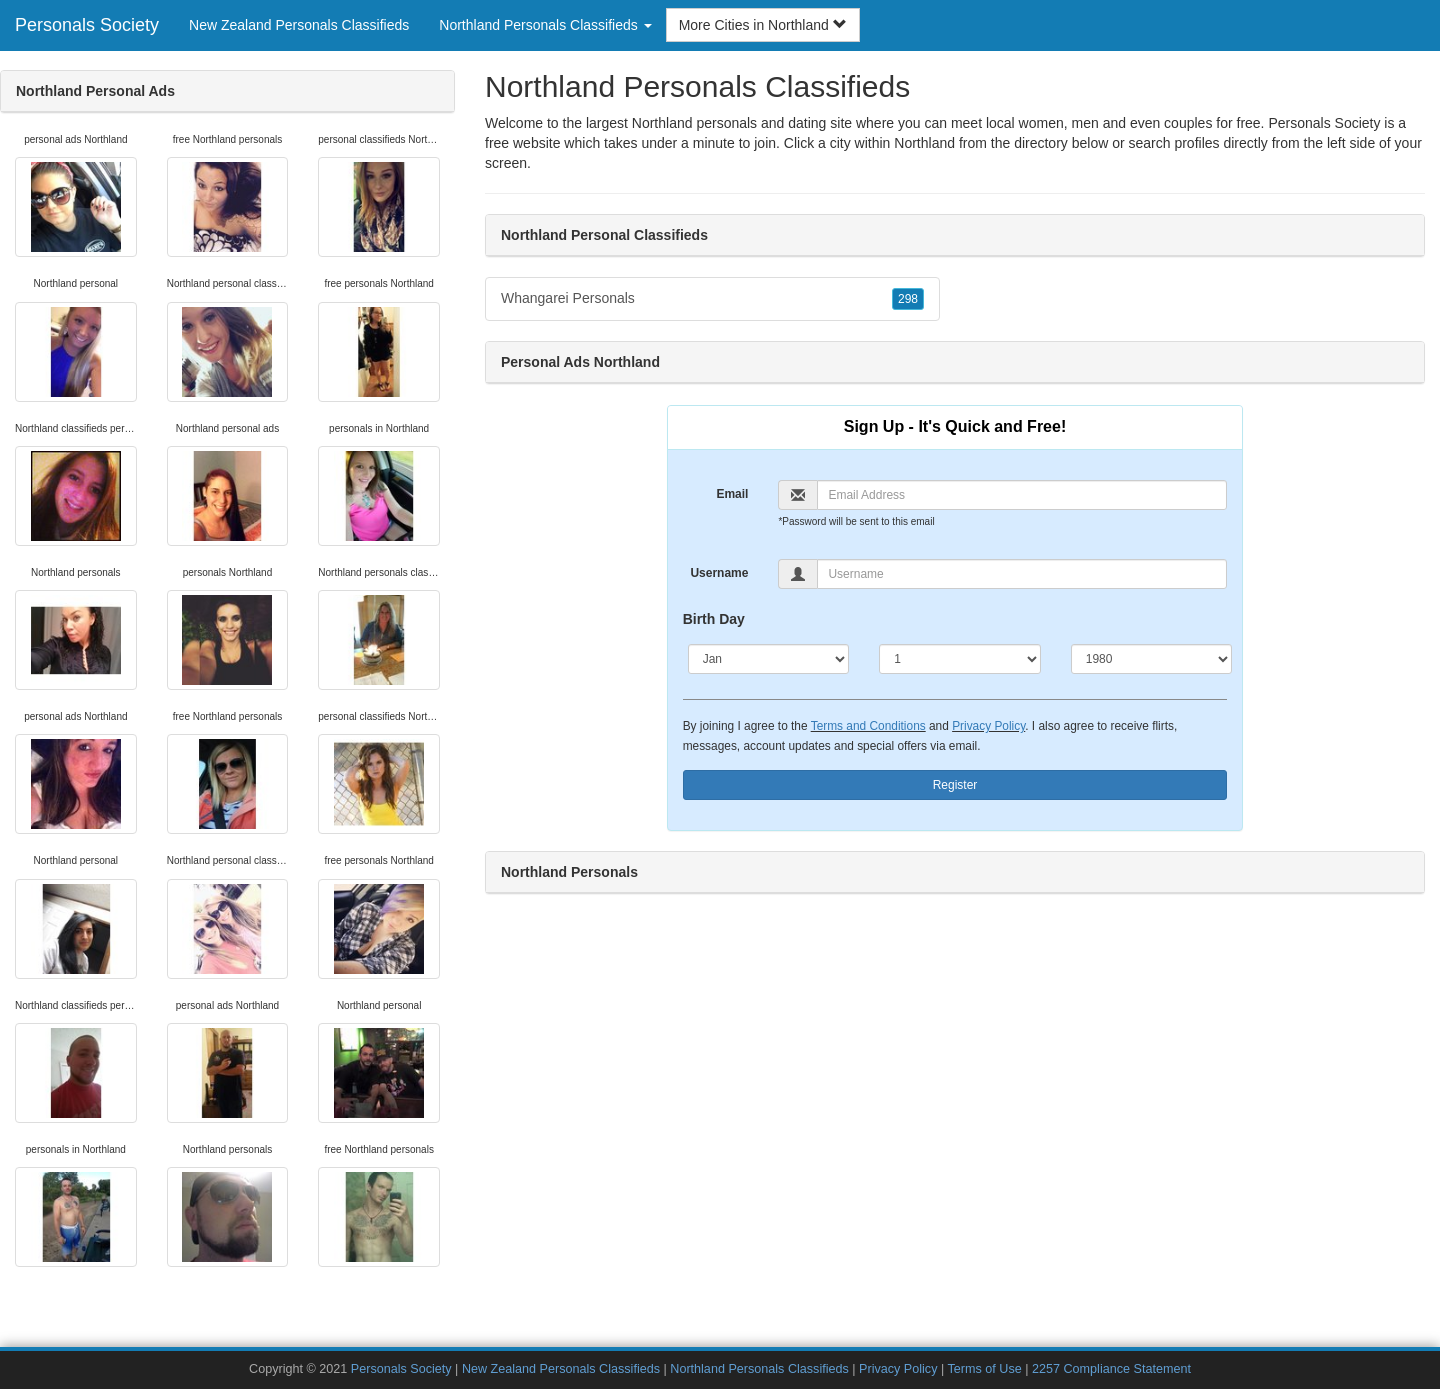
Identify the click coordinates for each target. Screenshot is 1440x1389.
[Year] (1152, 659)
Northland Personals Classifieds (759, 1369)
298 (908, 299)
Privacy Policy (988, 726)
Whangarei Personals (712, 299)
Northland (924, 143)
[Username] (1022, 574)
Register (955, 785)
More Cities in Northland (763, 25)
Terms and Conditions (868, 726)
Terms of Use (985, 1369)
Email (732, 494)
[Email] (1022, 495)
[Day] (960, 659)
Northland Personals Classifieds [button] (545, 25)
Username (719, 573)
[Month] (769, 659)
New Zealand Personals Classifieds (299, 25)
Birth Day (714, 619)
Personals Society (87, 25)
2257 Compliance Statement (1111, 1369)
